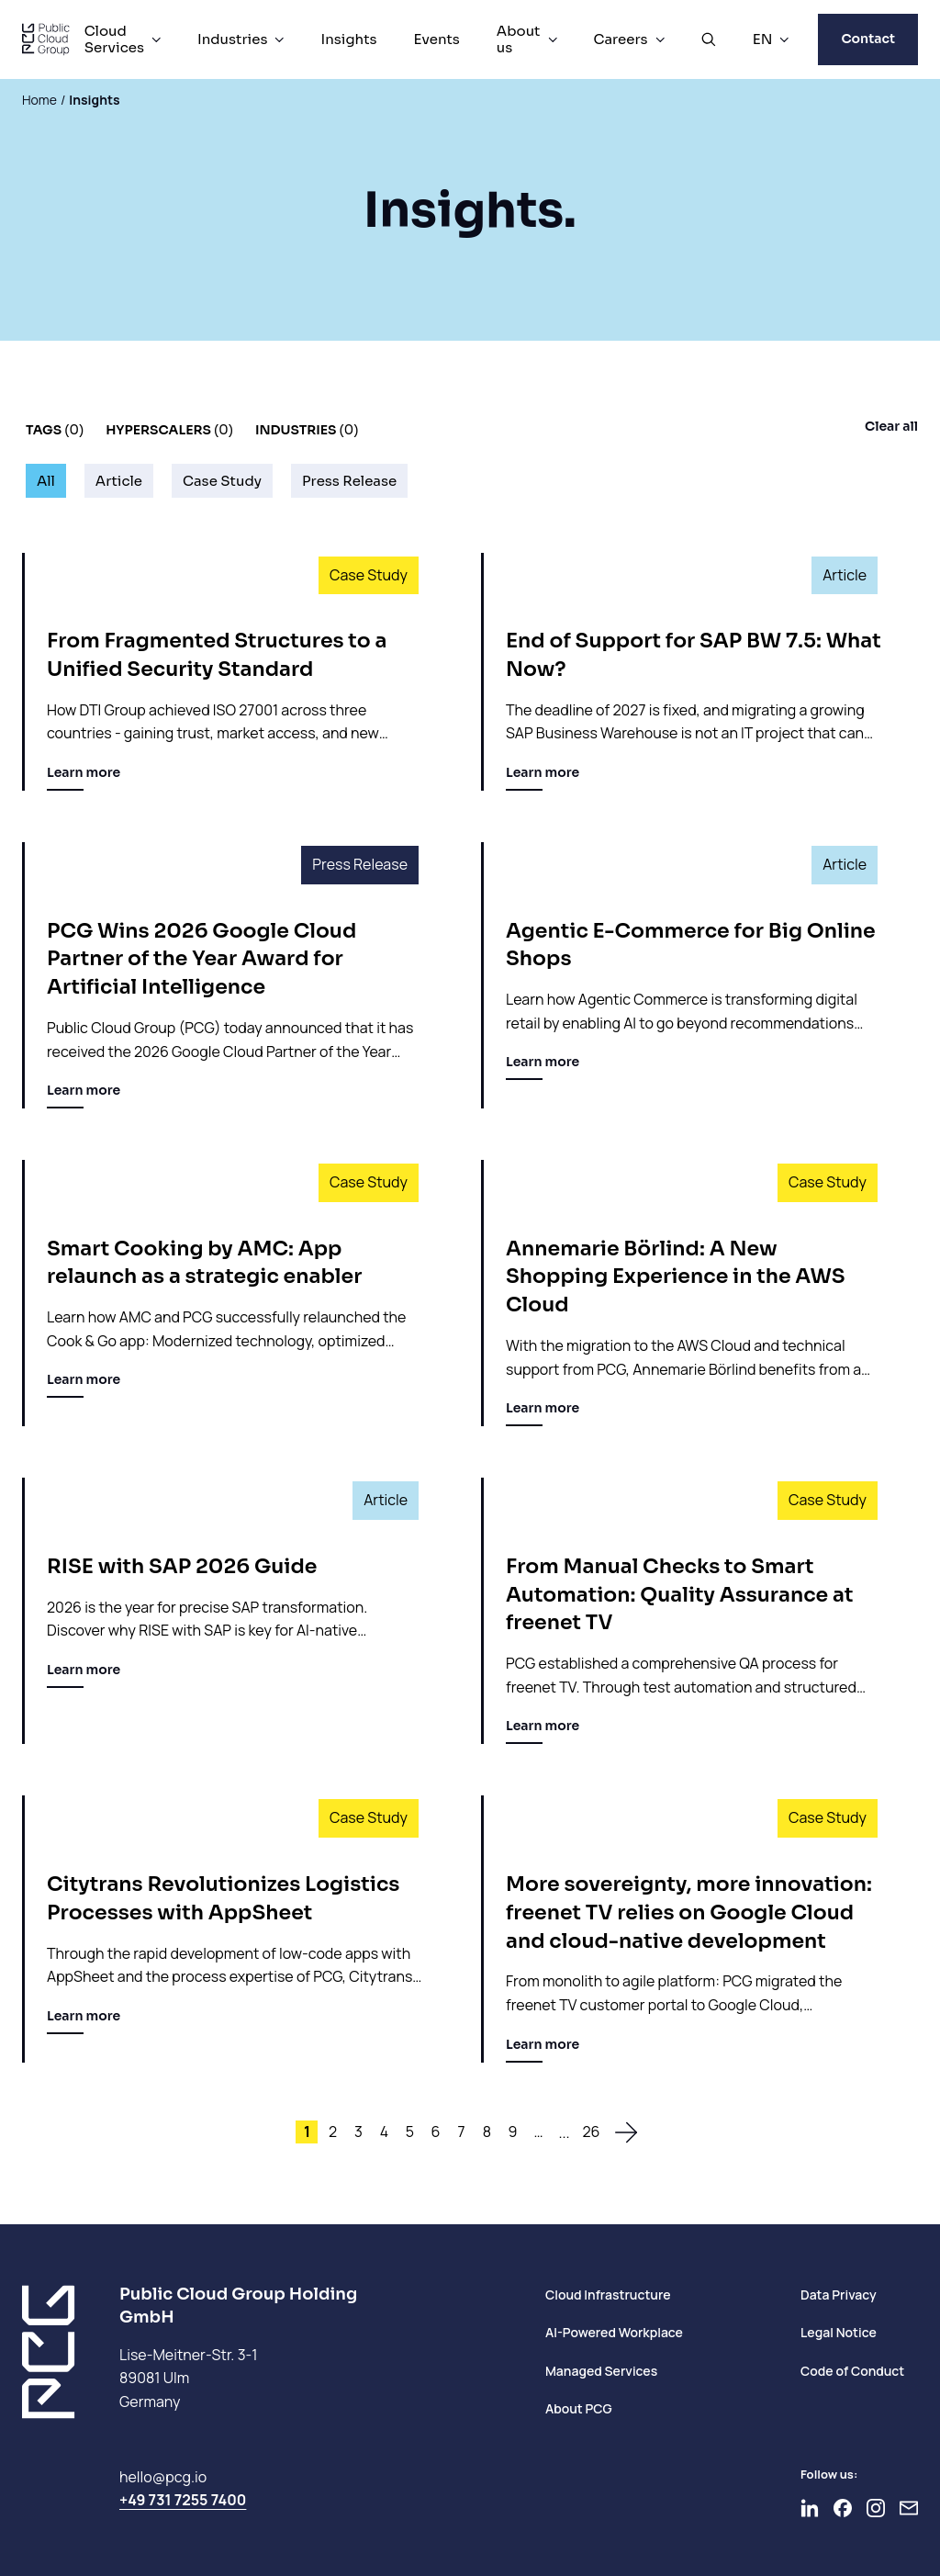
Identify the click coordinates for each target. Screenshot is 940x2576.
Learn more (83, 777)
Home (39, 99)
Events (437, 39)
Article (118, 480)
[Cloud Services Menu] (156, 39)
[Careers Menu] (660, 39)
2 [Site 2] (333, 2131)
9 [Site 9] (513, 2131)
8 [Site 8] (487, 2131)
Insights (348, 39)
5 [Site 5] (410, 2131)
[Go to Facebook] (843, 2508)
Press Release (349, 480)
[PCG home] (46, 39)
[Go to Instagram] (876, 2508)
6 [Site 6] (436, 2131)
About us (519, 39)
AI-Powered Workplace (614, 2332)
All (46, 480)
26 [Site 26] (590, 2131)
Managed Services (601, 2370)
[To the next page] (626, 2132)
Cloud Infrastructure (608, 2294)
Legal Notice (838, 2332)
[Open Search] (708, 39)
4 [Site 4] (384, 2131)
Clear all (891, 426)
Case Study (222, 480)
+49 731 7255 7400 (182, 2500)
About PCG (578, 2408)
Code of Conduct (852, 2370)
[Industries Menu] (279, 39)
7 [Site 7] (460, 2131)
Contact (868, 38)
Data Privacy (838, 2294)
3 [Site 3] (358, 2131)
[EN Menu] (784, 39)
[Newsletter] (909, 2508)
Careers (621, 39)
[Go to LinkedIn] (809, 2508)
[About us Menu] (552, 39)
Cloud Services (114, 39)
